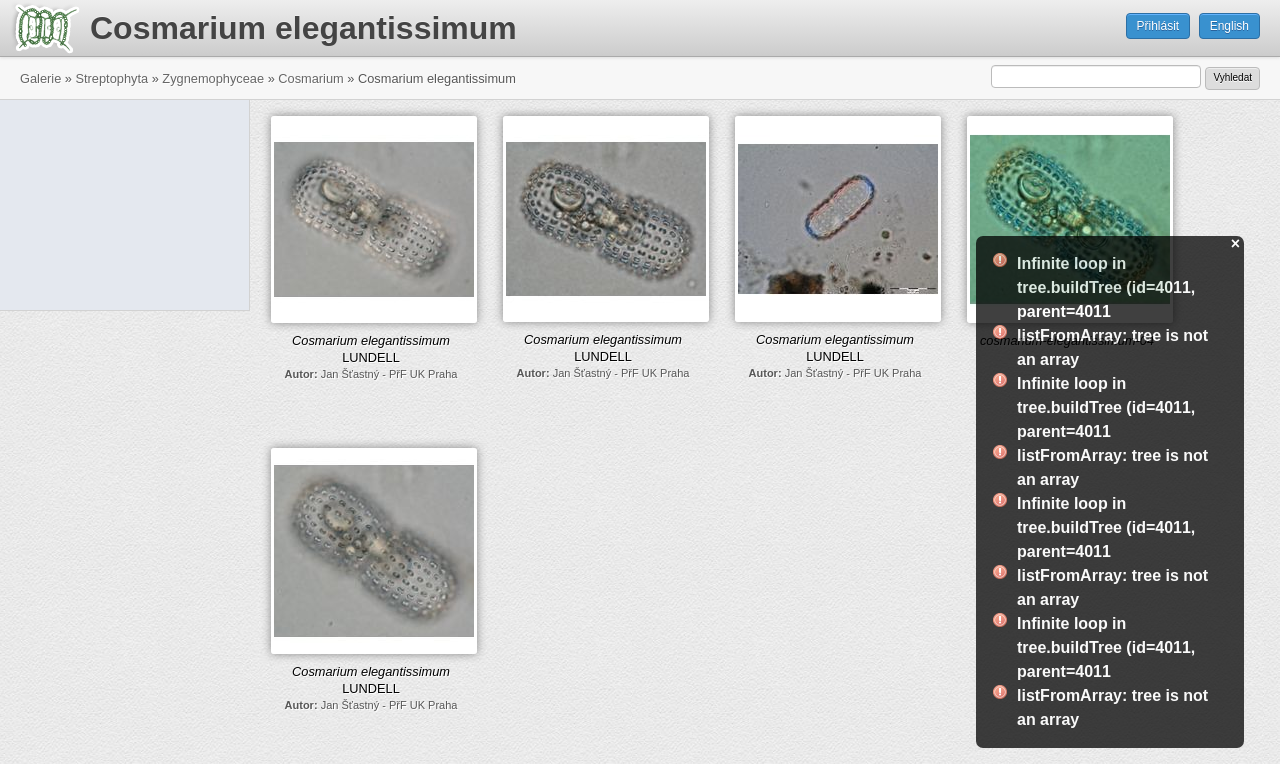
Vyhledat (1232, 77)
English (1229, 26)
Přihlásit (1158, 26)
